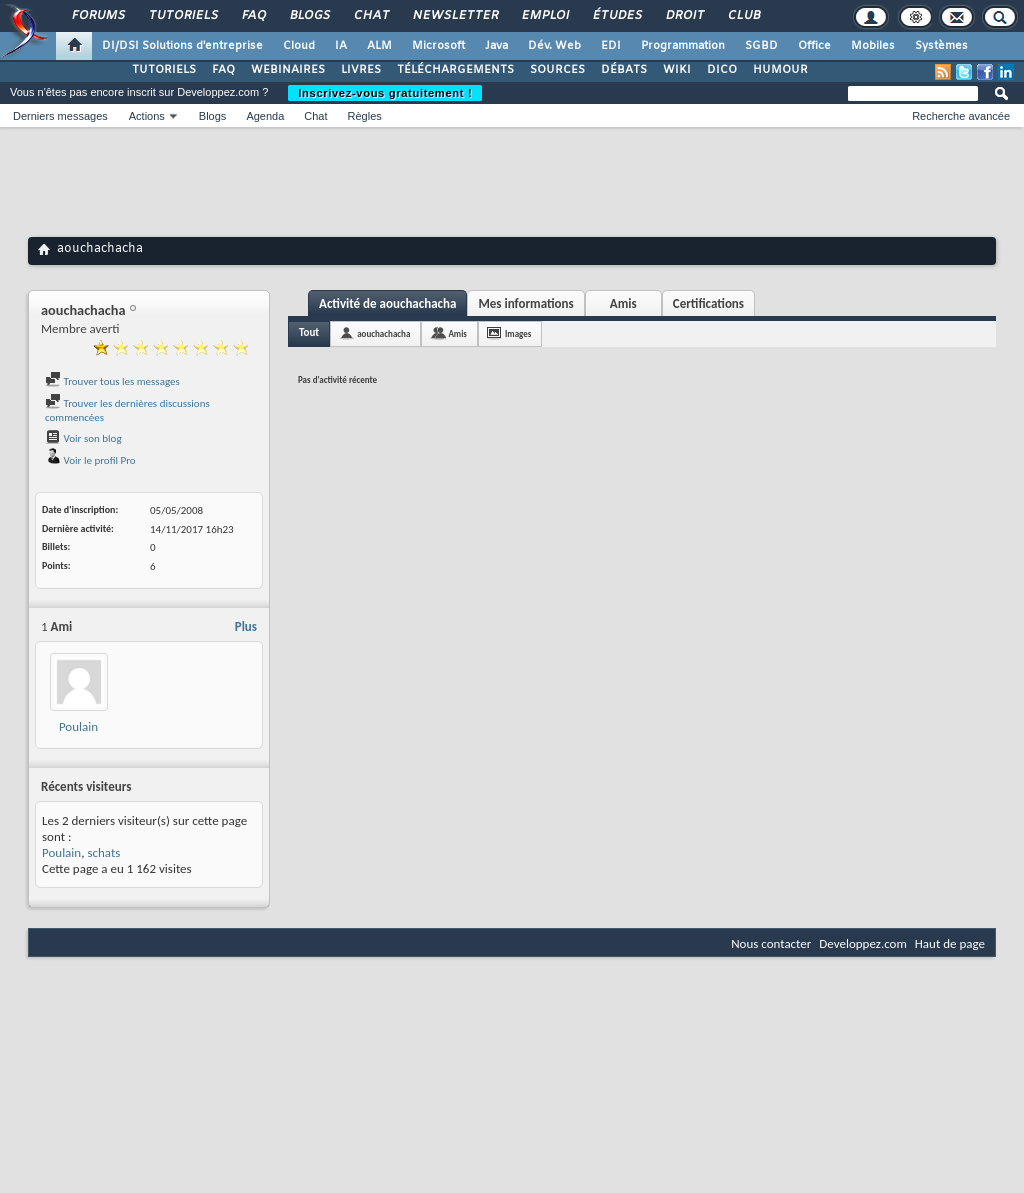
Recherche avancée (961, 116)
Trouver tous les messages (112, 381)
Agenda (265, 116)
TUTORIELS (164, 70)
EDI (611, 46)
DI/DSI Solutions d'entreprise (182, 46)
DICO (722, 70)
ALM (379, 46)
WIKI (677, 70)
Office (814, 46)
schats (103, 852)
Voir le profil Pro (90, 460)
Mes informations (525, 303)
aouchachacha (383, 333)
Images (518, 333)
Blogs (309, 16)
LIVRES (361, 70)
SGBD (761, 46)
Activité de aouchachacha (387, 303)
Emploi (544, 16)
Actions (147, 116)
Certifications (708, 303)
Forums (97, 16)
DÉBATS (624, 70)
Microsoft (438, 46)
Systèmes (941, 46)
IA (341, 46)
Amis (623, 303)
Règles (365, 116)
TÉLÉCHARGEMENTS (455, 70)
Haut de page (950, 943)
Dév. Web (554, 46)
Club (743, 16)
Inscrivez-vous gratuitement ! (385, 93)
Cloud (299, 46)
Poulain (78, 726)
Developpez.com (863, 943)
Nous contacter (771, 943)
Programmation (683, 46)
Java (496, 46)
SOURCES (557, 70)
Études (616, 16)
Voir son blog (83, 438)
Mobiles (873, 46)
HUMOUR (780, 70)
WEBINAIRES (288, 70)
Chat (370, 16)
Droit (684, 16)
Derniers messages (60, 116)
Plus (246, 626)
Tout (309, 332)
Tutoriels (182, 16)
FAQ (253, 16)
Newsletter (454, 16)
